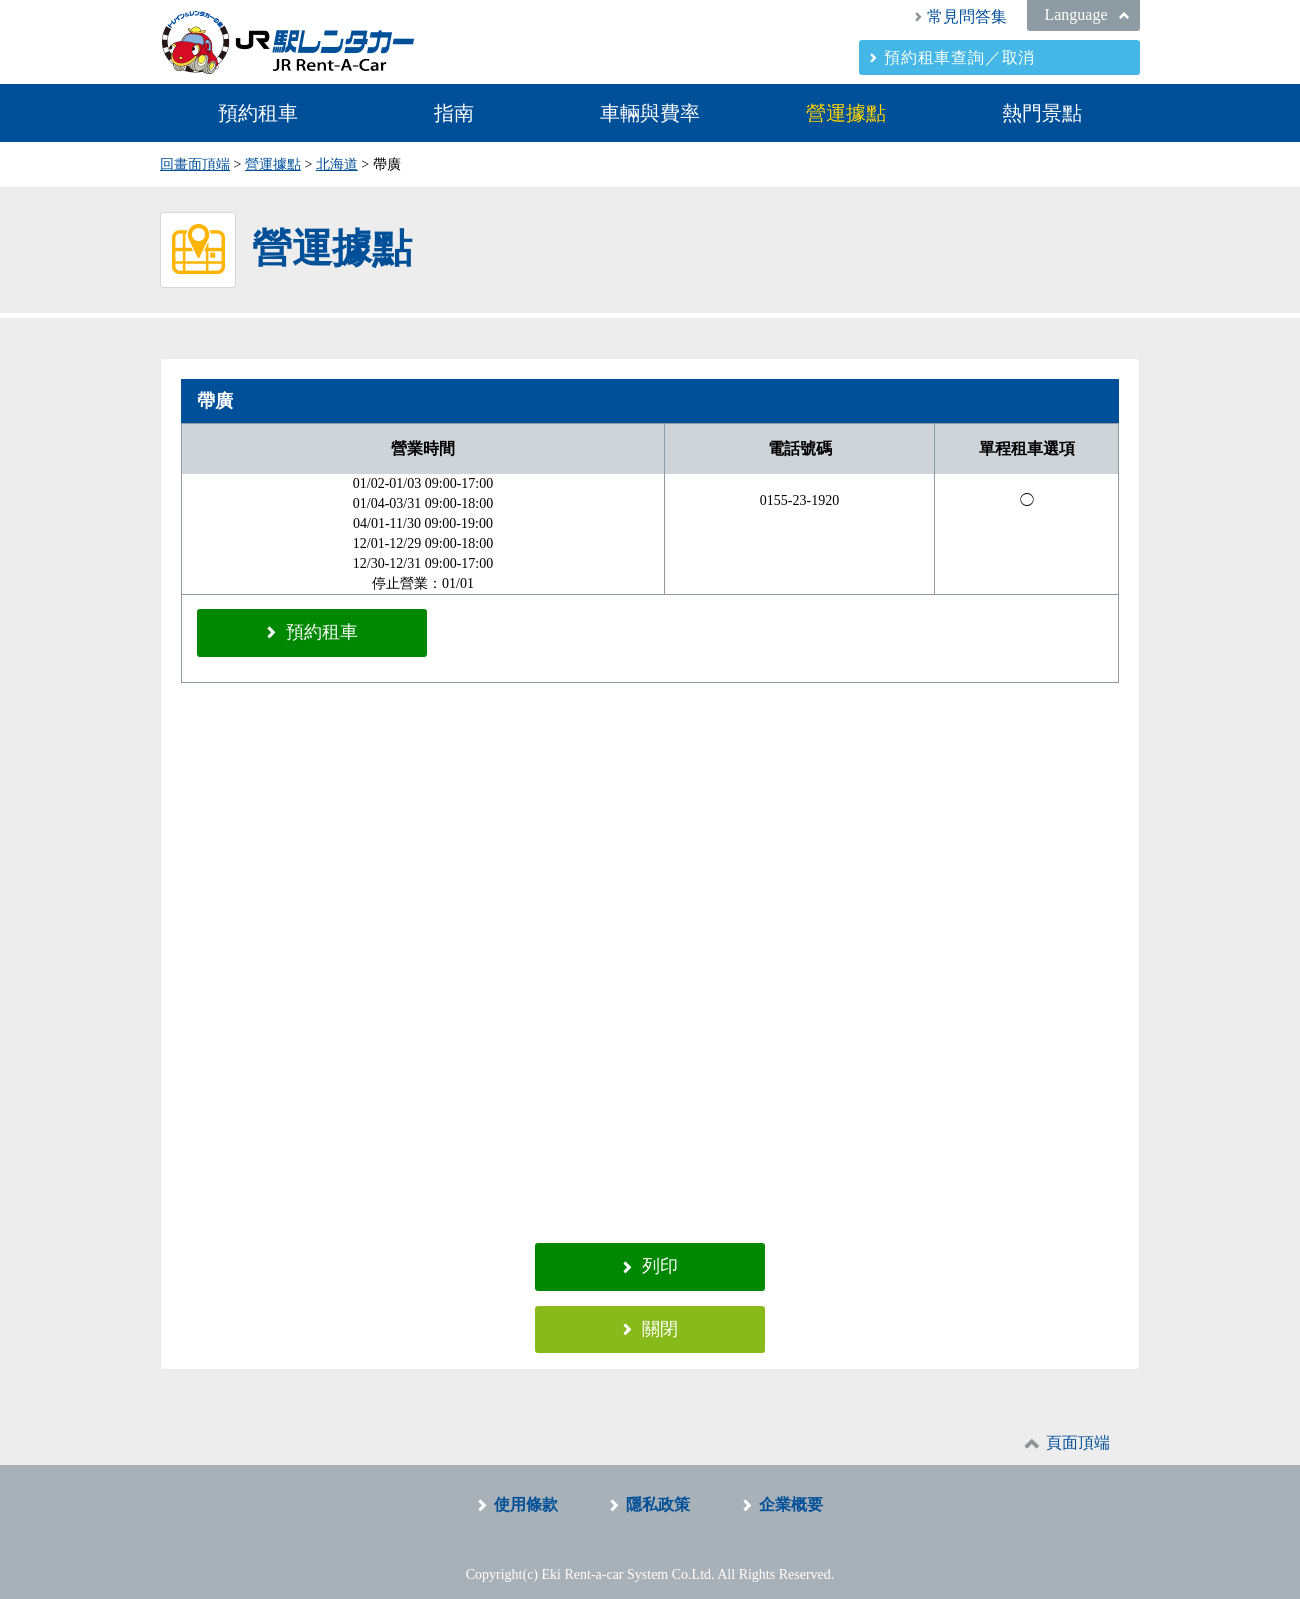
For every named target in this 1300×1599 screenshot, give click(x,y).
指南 (454, 113)
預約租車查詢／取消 (959, 57)
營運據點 (846, 113)
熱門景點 (1042, 113)
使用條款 (526, 1493)
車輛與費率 (650, 113)
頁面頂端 (1078, 1431)
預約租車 (258, 113)
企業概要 (791, 1493)
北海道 (337, 164)
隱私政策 (658, 1493)
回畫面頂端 (195, 164)
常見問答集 (967, 16)
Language (1075, 14)
